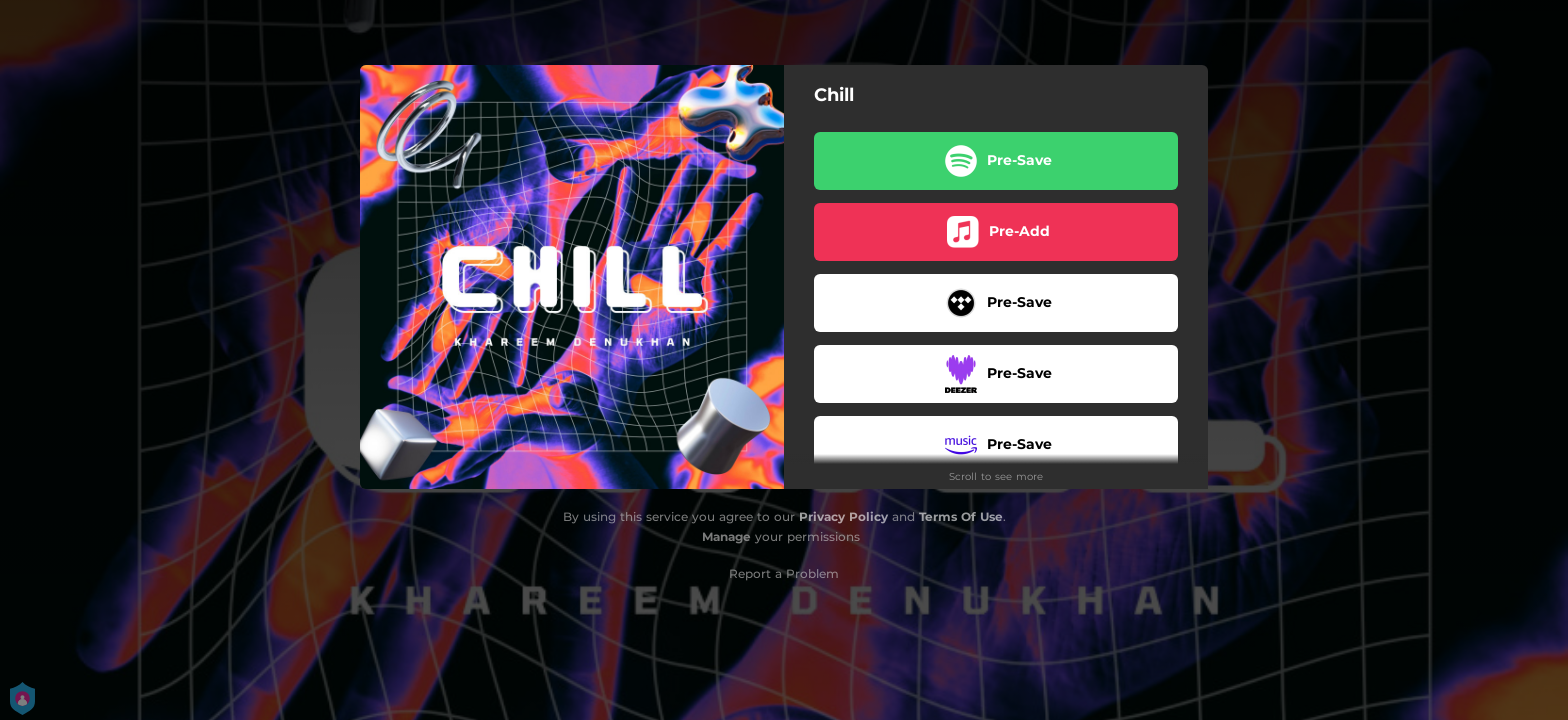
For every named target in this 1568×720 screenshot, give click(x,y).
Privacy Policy (843, 516)
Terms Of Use (961, 516)
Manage (726, 536)
